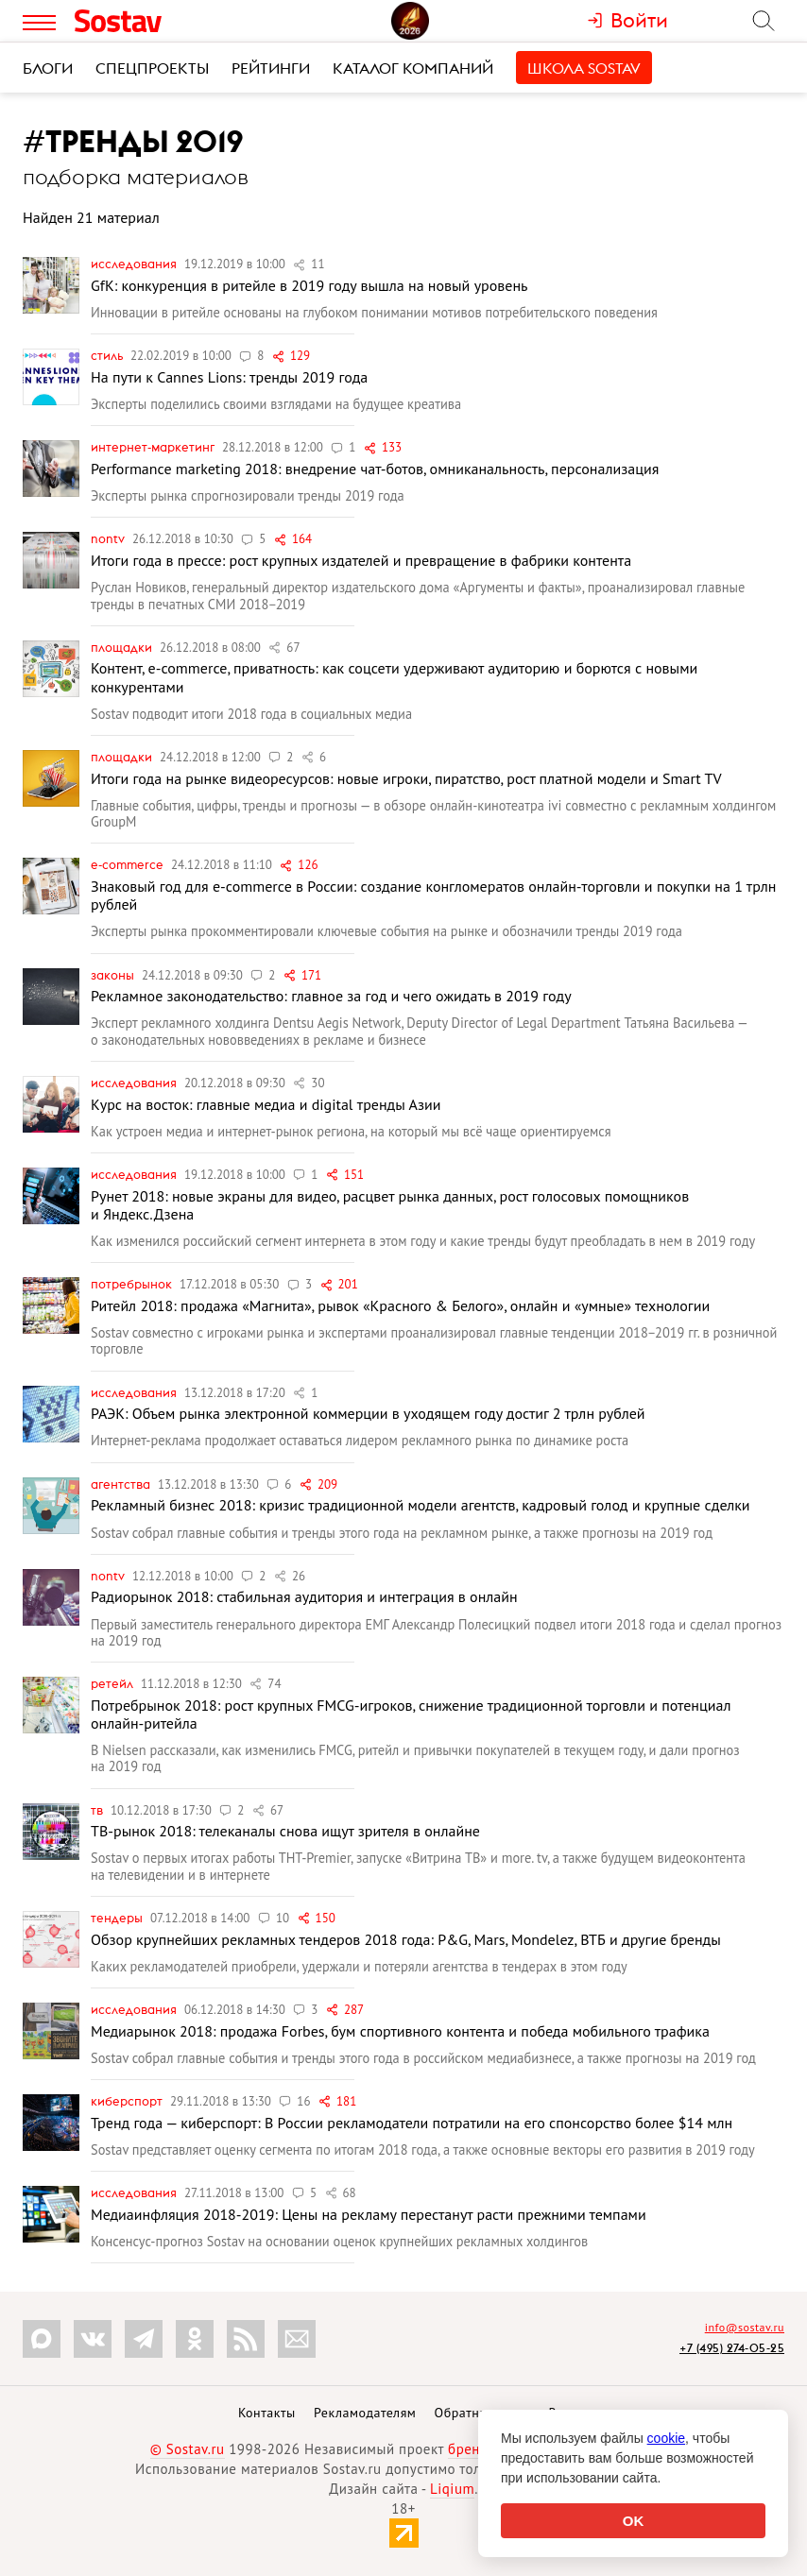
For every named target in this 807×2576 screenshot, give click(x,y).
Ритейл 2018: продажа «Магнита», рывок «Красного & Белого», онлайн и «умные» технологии (400, 1305)
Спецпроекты (152, 68)
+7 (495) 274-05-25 (731, 2348)
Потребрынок (133, 1283)
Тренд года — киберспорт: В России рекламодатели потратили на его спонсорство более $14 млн (411, 2122)
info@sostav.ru (744, 2327)
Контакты (267, 2412)
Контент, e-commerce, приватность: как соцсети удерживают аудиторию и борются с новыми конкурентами (394, 676)
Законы (114, 974)
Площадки (123, 647)
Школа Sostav (584, 68)
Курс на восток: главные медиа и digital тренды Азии (265, 1104)
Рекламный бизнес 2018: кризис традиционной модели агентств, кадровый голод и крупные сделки (420, 1504)
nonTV (109, 538)
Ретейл (113, 1683)
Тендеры (118, 1917)
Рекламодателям (365, 2412)
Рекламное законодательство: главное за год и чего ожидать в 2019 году (331, 995)
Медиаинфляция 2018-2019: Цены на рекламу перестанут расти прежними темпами (368, 2214)
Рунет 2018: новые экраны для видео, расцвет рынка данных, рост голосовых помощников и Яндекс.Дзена (390, 1204)
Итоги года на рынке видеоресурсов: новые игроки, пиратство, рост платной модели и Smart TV (406, 778)
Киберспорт (128, 2100)
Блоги (48, 68)
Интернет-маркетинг (154, 446)
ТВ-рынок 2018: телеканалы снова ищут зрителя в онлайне (285, 1830)
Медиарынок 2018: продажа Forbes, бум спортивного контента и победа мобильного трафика (400, 2031)
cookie (666, 2438)
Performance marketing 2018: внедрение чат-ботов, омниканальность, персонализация (375, 468)
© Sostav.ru (187, 2449)
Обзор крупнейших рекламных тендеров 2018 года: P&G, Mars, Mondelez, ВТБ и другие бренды (406, 1939)
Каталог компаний (413, 68)
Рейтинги (271, 68)
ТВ (98, 1809)
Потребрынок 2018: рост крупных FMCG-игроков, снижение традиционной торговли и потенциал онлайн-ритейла (410, 1714)
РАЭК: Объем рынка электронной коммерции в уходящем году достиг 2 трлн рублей (368, 1413)
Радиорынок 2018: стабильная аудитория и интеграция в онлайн (304, 1596)
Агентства (122, 1484)
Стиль (108, 355)
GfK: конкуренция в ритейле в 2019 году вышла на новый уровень (309, 285)
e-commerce (128, 864)
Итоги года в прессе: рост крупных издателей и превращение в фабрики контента (361, 560)
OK (633, 2521)
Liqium (452, 2489)
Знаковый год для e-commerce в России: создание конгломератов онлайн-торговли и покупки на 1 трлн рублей (433, 895)
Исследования (135, 263)
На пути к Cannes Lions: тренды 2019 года (229, 376)
